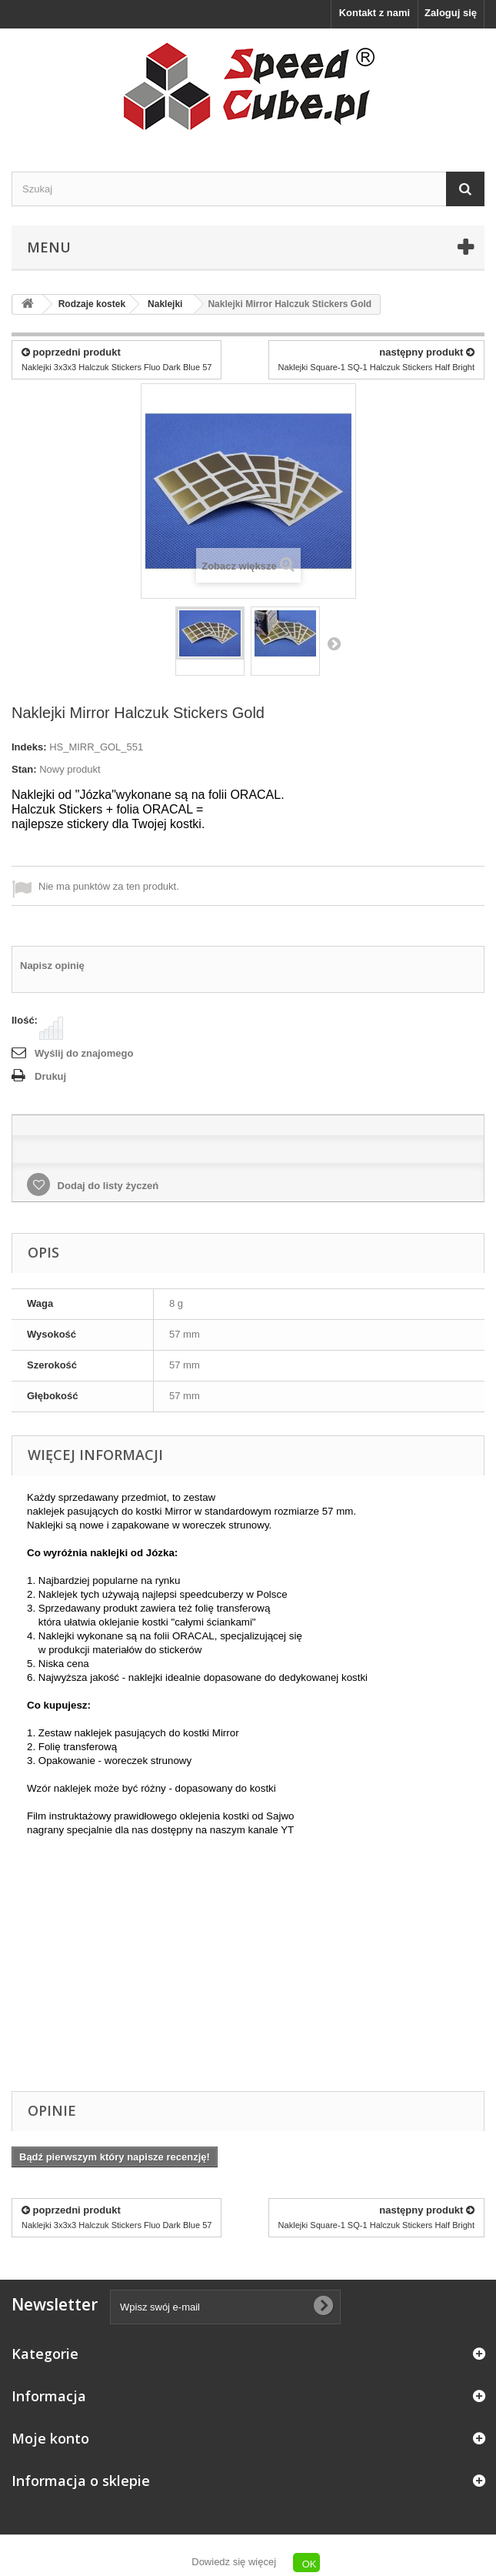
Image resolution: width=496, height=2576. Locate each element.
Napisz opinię (52, 965)
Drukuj (50, 1076)
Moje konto (50, 2438)
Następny (333, 643)
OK (309, 2564)
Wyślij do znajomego (84, 1053)
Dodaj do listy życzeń (106, 1185)
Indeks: (29, 747)
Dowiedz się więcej (233, 2562)
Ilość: (25, 1020)
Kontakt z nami (374, 12)
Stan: (24, 769)
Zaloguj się (450, 12)
